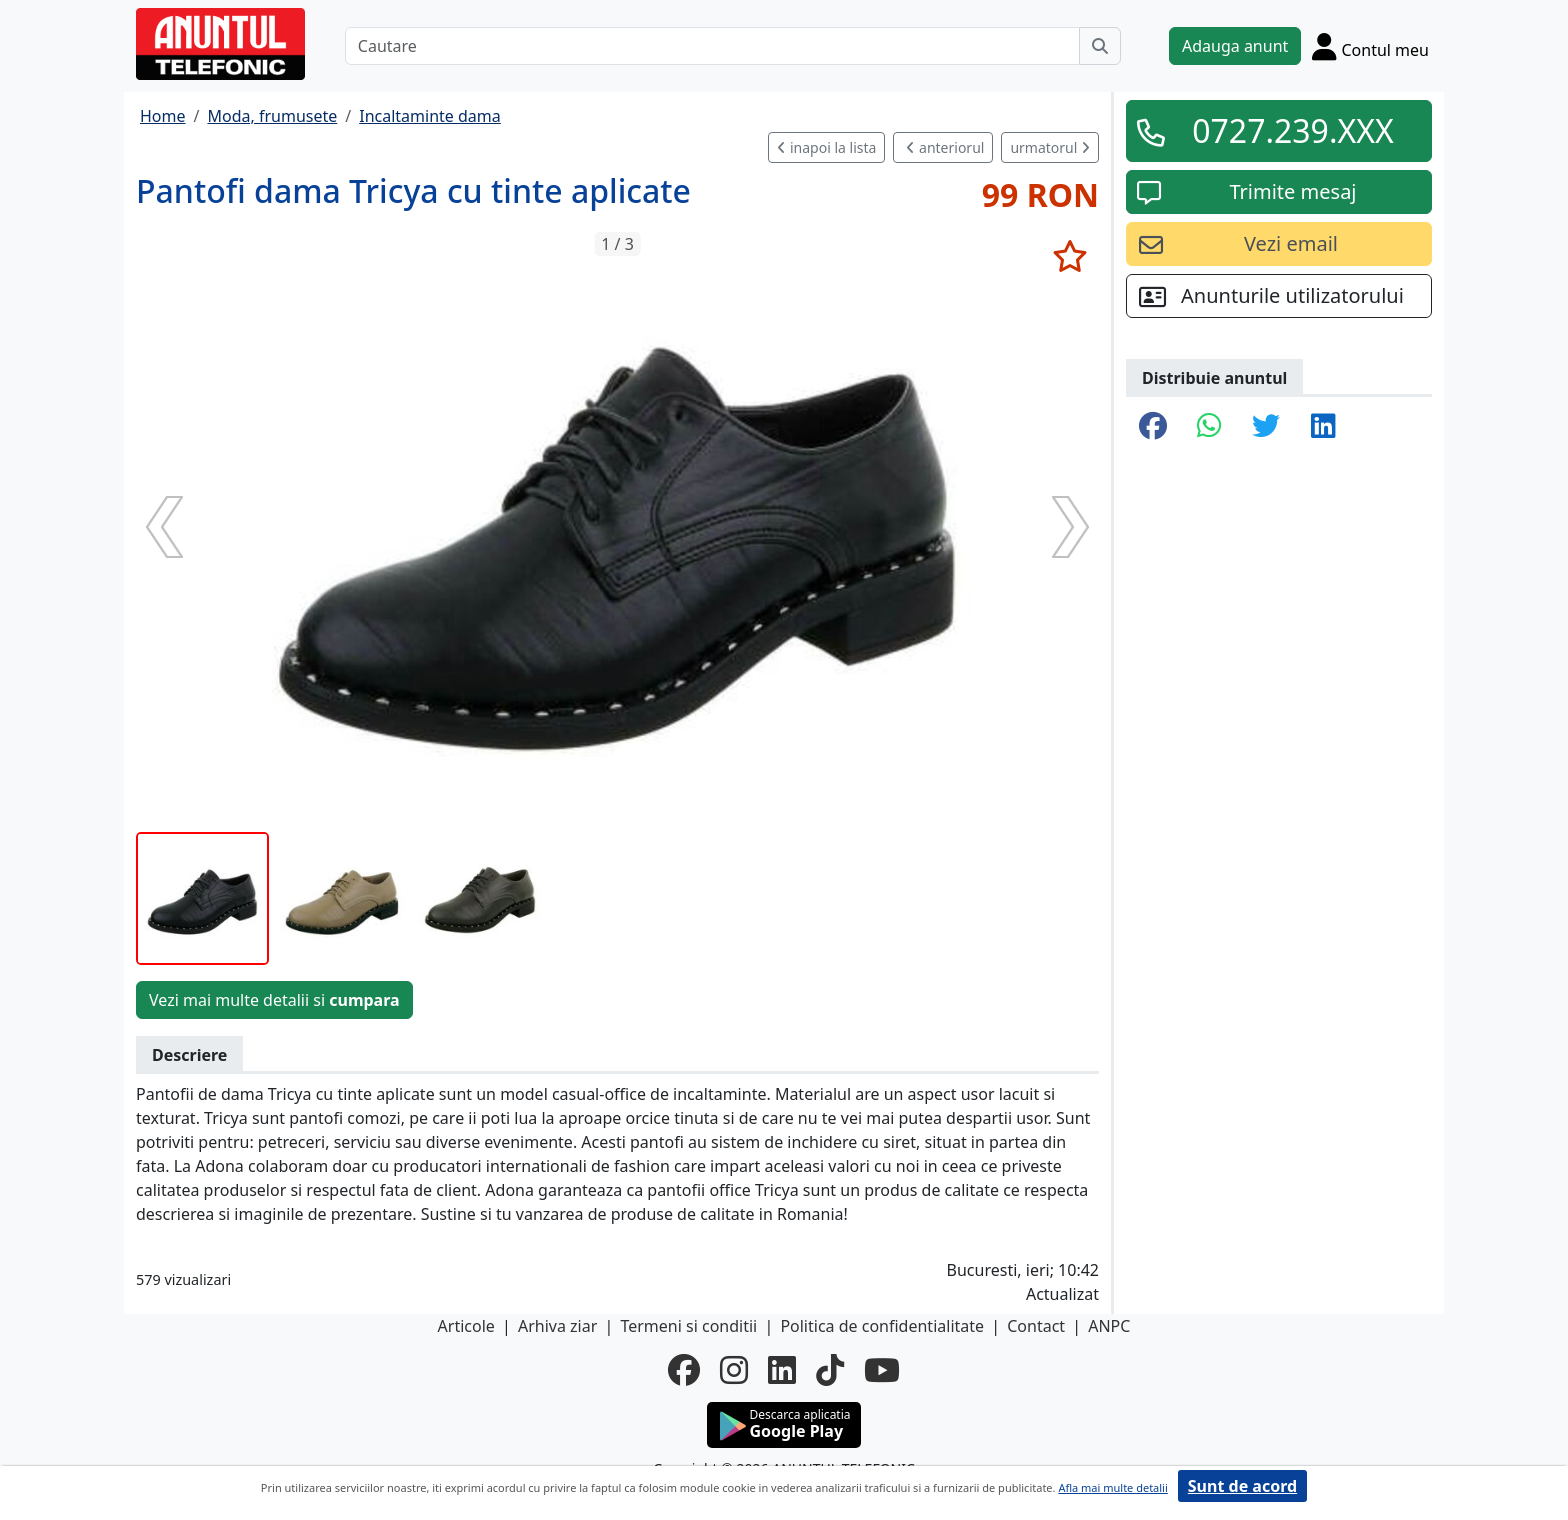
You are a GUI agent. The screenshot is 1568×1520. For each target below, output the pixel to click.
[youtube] (882, 1370)
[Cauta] (1100, 46)
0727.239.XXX (1293, 130)
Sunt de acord (1242, 1486)
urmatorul (1050, 147)
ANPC (1109, 1326)
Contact (1036, 1326)
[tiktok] (830, 1370)
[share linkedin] (1323, 427)
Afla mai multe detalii (1112, 1487)
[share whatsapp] (1209, 427)
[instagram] (734, 1370)
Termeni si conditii (688, 1326)
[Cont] (1370, 46)
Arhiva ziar (557, 1326)
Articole (466, 1326)
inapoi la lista (826, 147)
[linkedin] (782, 1370)
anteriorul (945, 147)
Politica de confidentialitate (882, 1326)
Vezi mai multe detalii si (274, 1000)
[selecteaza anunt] (1069, 256)
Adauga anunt (1235, 46)
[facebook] (684, 1370)
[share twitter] (1266, 427)
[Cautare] (712, 46)
